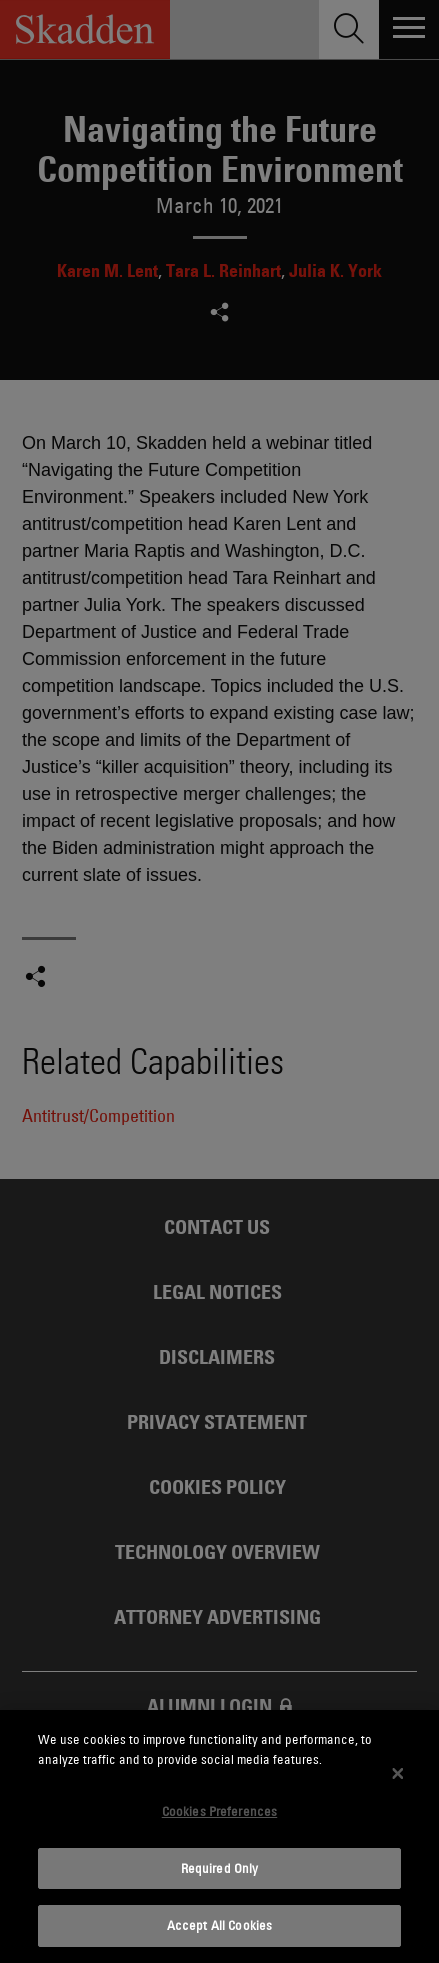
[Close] (398, 1773)
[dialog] (219, 1836)
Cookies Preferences (219, 1811)
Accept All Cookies (219, 1925)
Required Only (220, 1868)
